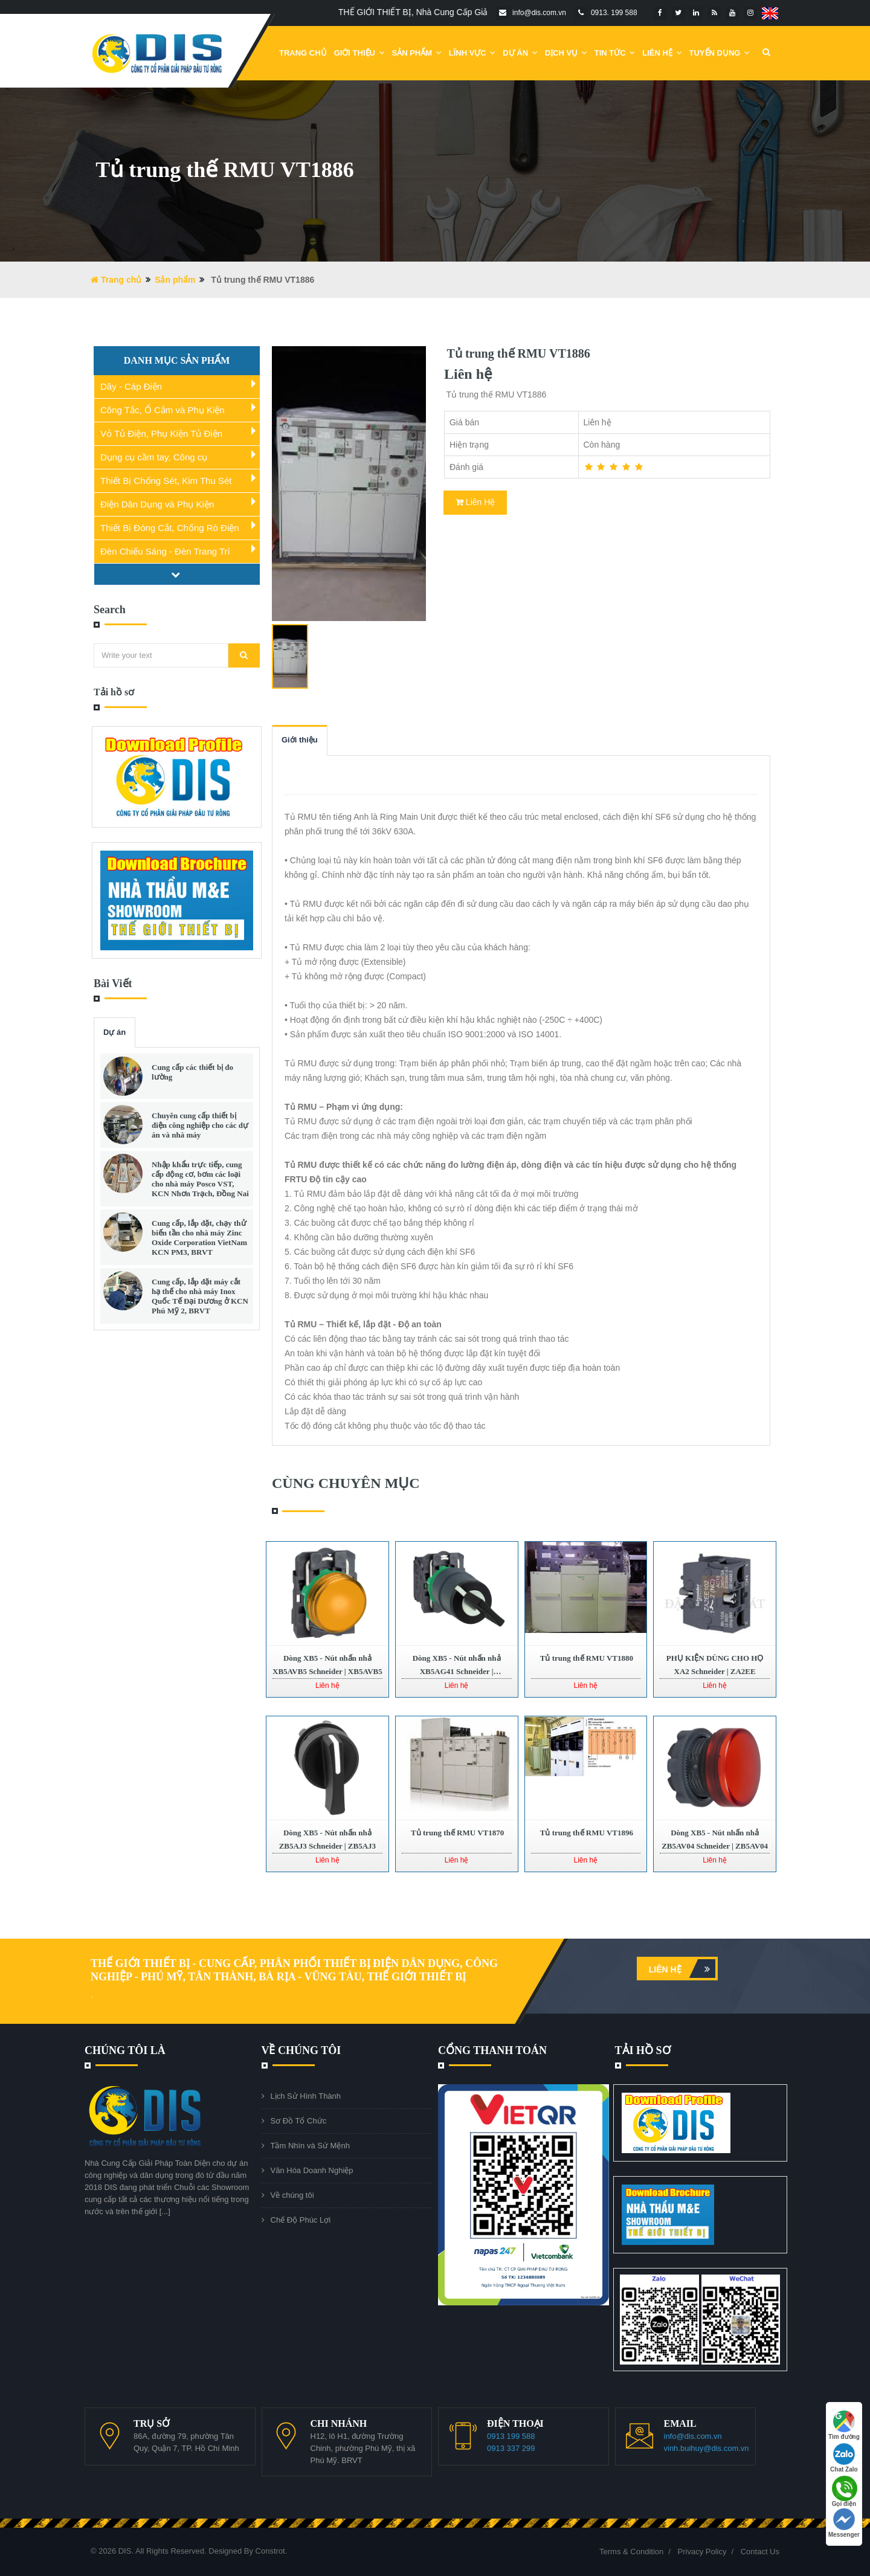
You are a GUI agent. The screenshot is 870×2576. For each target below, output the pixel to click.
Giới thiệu (300, 739)
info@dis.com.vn (693, 2436)
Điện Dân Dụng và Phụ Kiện (157, 504)
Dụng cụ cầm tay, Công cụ (153, 457)
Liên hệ (682, 1968)
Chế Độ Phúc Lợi (301, 2219)
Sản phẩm (417, 52)
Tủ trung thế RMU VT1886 (517, 353)
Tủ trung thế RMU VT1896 (585, 1832)
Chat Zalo (844, 2458)
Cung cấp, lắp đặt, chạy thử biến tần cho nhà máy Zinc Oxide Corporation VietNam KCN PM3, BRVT (199, 1238)
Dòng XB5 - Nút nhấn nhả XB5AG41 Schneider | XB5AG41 (457, 1671)
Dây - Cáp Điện (131, 386)
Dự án (114, 1032)
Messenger (844, 2523)
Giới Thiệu (359, 52)
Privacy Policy (702, 2551)
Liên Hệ (662, 52)
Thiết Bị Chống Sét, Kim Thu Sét (165, 480)
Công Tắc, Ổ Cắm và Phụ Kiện (162, 410)
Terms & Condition (631, 2551)
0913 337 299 (511, 2448)
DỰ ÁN (520, 52)
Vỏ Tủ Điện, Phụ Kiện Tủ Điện (161, 433)
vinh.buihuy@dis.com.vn (706, 2448)
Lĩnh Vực (472, 52)
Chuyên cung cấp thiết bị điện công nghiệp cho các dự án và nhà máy (200, 1125)
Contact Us (760, 2551)
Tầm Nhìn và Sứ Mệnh (310, 2145)
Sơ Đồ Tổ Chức (299, 2120)
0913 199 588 (511, 2436)
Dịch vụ (566, 52)
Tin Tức (615, 52)
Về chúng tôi (292, 2195)
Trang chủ (303, 52)
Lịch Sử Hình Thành (306, 2096)
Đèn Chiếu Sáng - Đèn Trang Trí (165, 551)
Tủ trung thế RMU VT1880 (585, 1658)
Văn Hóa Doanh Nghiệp (312, 2170)
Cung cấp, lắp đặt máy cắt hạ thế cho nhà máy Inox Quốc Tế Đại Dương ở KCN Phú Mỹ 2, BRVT (200, 1296)
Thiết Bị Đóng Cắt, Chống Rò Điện (169, 528)
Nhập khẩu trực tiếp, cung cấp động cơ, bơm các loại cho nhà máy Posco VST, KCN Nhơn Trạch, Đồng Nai (200, 1179)
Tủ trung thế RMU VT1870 (456, 1832)
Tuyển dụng (719, 52)
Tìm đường (844, 2425)
